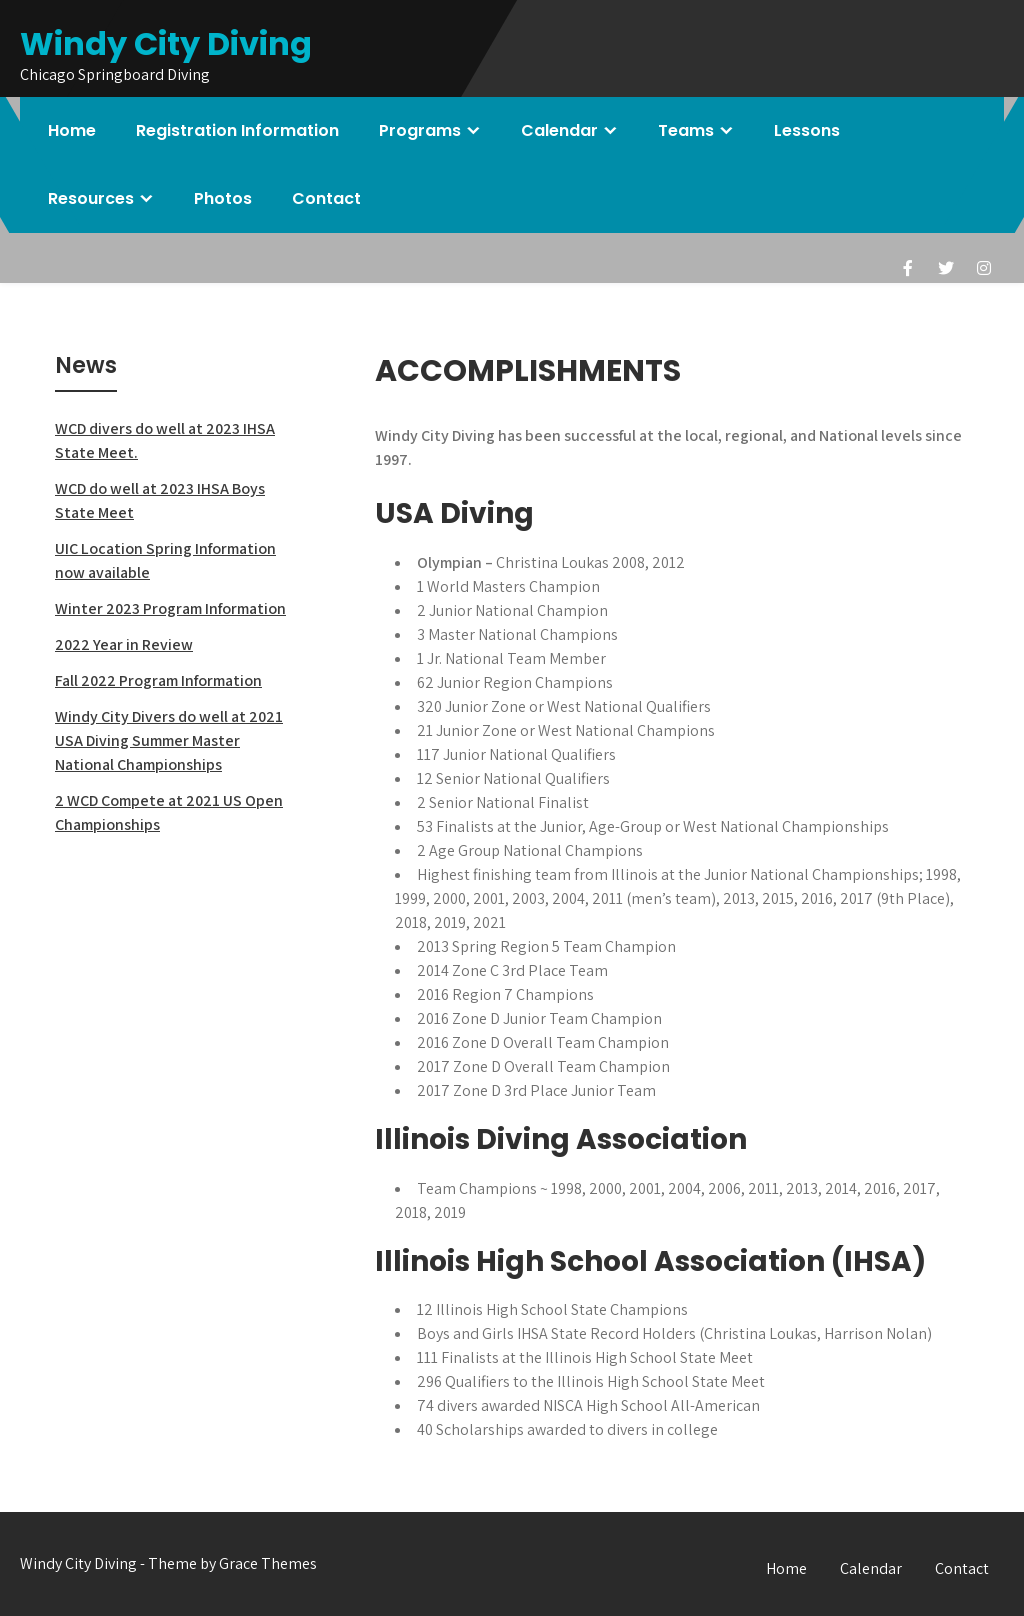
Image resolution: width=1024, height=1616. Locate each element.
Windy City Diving (166, 43)
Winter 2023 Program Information (170, 608)
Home (72, 130)
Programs (420, 130)
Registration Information (237, 130)
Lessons (807, 130)
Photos (223, 198)
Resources (91, 198)
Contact (326, 198)
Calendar (559, 130)
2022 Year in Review (124, 644)
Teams (686, 130)
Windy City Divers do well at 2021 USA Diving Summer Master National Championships (169, 740)
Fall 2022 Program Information (158, 680)
